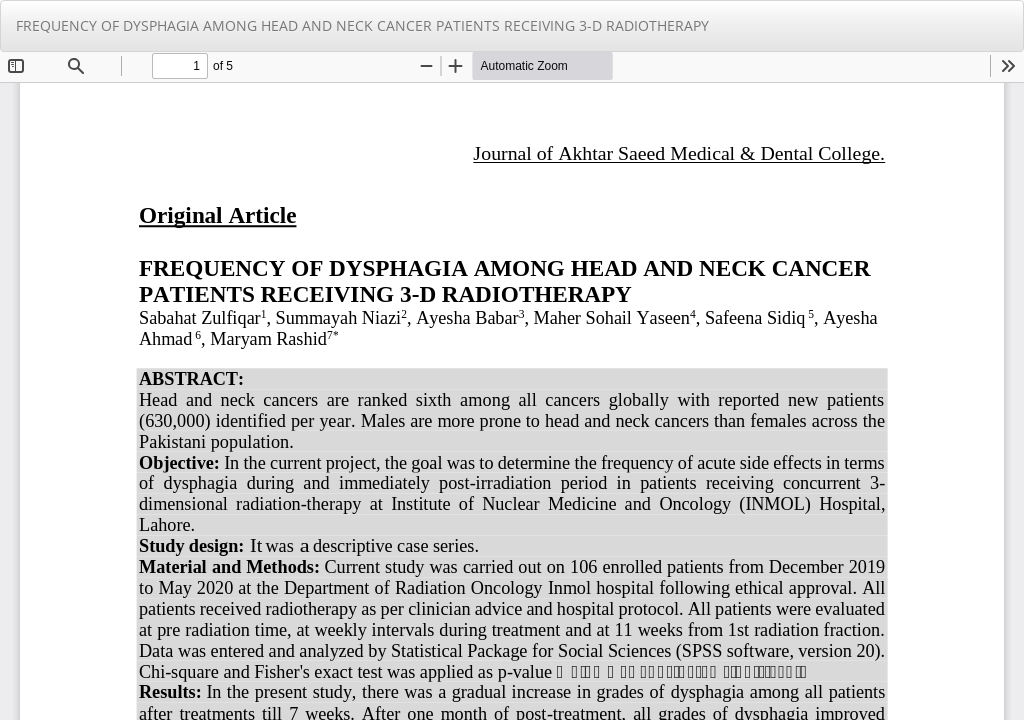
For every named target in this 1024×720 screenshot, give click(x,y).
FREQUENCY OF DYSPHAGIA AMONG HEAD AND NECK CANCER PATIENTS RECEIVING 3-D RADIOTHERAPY (362, 25)
